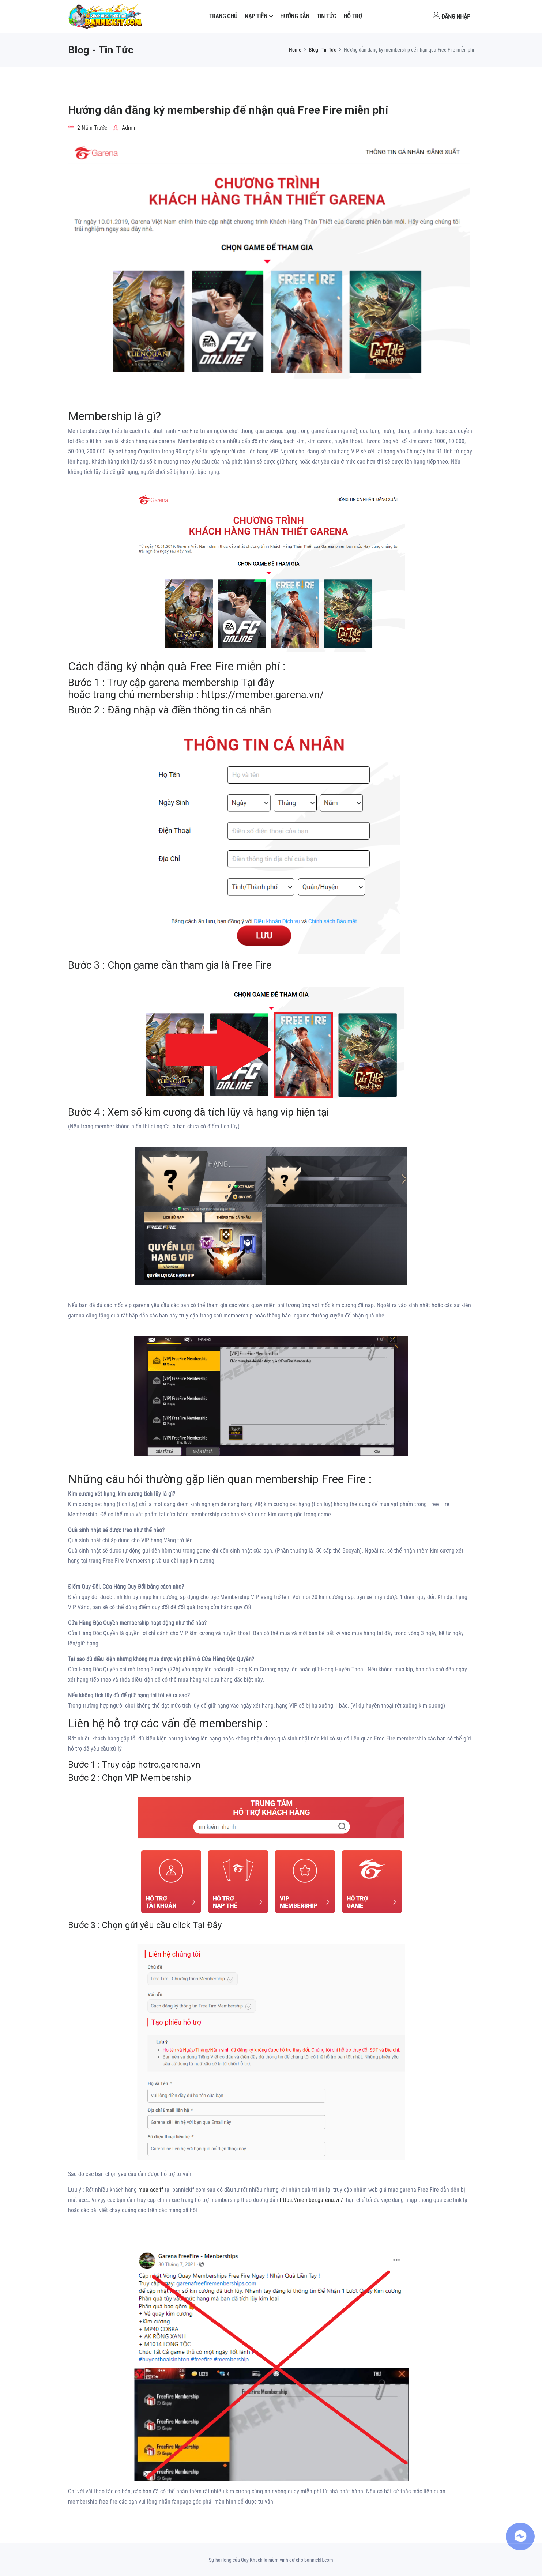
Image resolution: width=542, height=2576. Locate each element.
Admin (125, 127)
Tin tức (326, 16)
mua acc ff (150, 2189)
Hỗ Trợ (352, 16)
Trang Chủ (223, 16)
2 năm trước (87, 127)
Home (295, 50)
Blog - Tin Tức (322, 50)
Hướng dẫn (294, 16)
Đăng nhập (451, 16)
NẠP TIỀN (256, 16)
